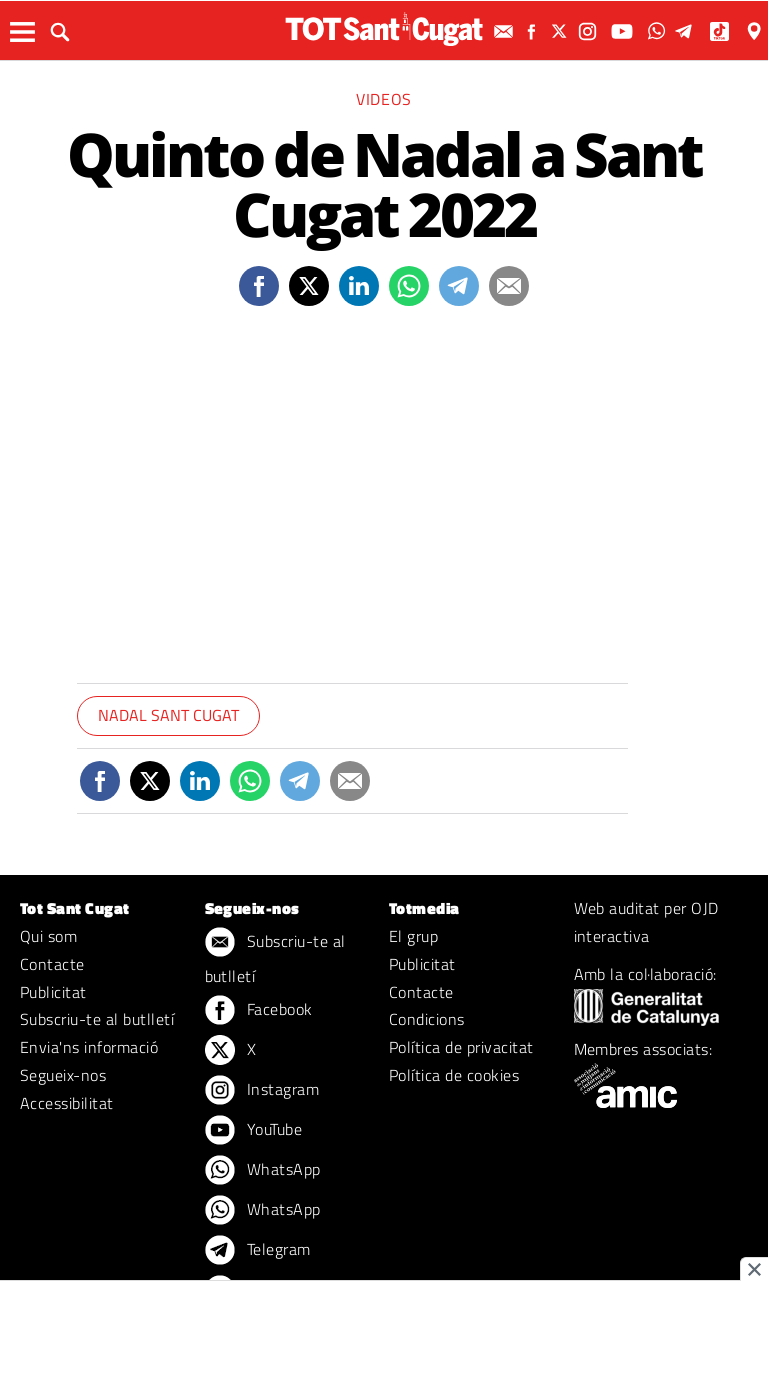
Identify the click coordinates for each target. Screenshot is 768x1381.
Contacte (52, 964)
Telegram (258, 1251)
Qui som (48, 936)
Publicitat (53, 992)
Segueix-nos (63, 1075)
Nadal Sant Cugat (168, 715)
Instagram (262, 1091)
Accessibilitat (67, 1103)
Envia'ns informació (89, 1047)
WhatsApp (263, 1171)
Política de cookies (454, 1075)
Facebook (259, 1011)
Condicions (427, 1019)
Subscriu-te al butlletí (97, 1019)
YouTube (254, 1131)
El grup (413, 936)
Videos (384, 99)
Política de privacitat (461, 1047)
